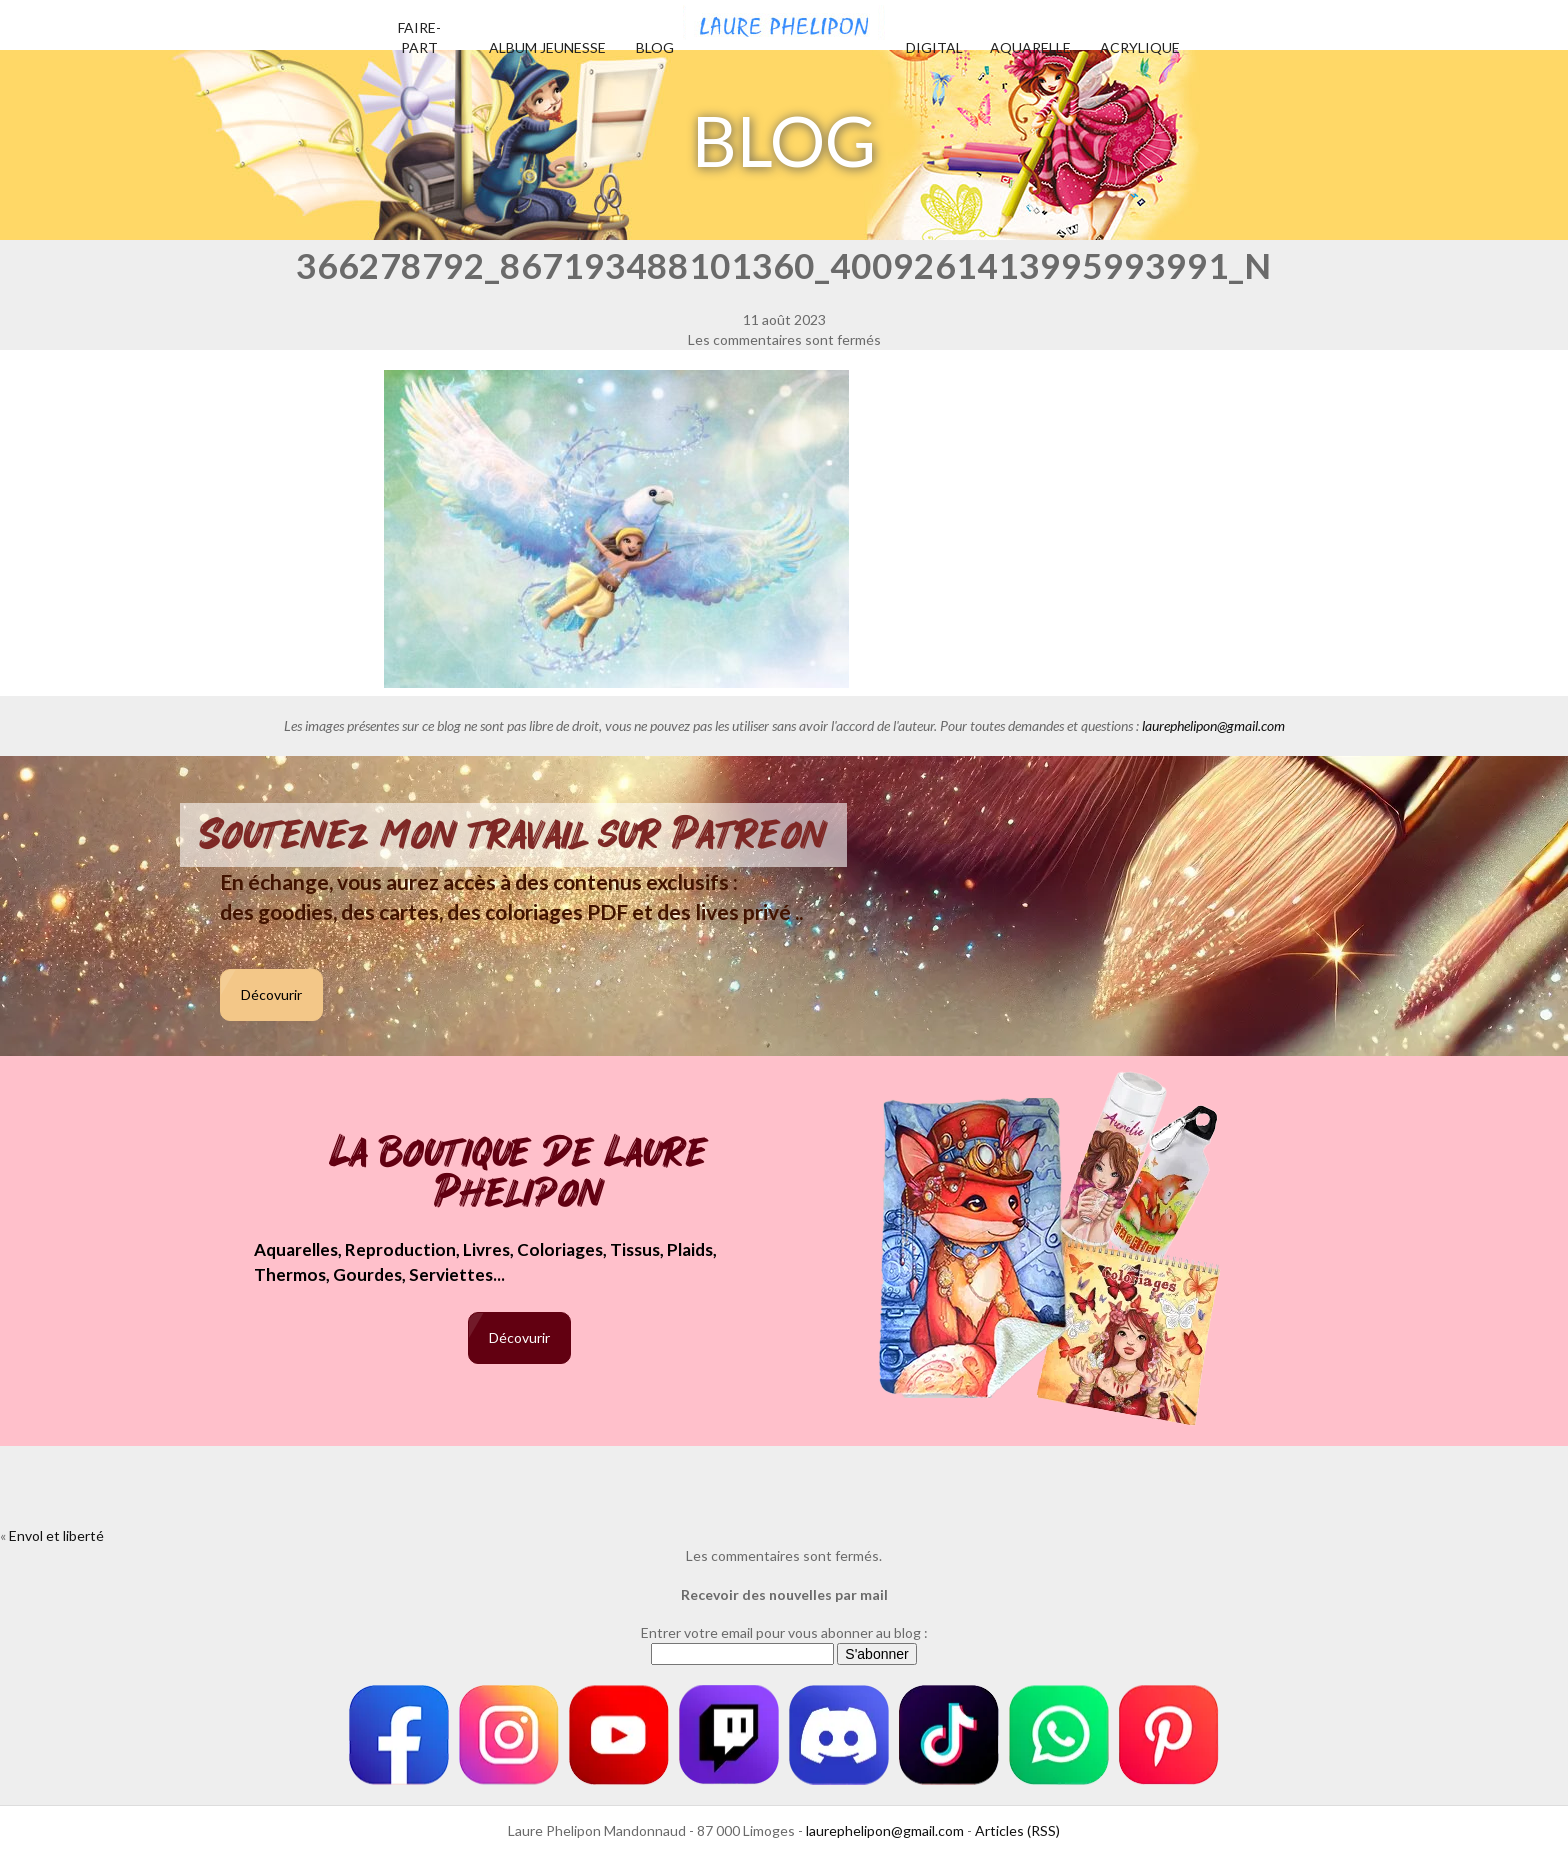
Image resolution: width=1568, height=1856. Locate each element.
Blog (655, 47)
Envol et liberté (56, 1535)
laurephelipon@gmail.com (1213, 725)
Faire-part (419, 37)
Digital (934, 47)
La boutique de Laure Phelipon (519, 1174)
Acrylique (1140, 47)
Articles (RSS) (1017, 1830)
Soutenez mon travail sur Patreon (513, 835)
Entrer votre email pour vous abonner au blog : (784, 1632)
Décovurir (271, 994)
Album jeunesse (547, 47)
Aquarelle (1030, 47)
